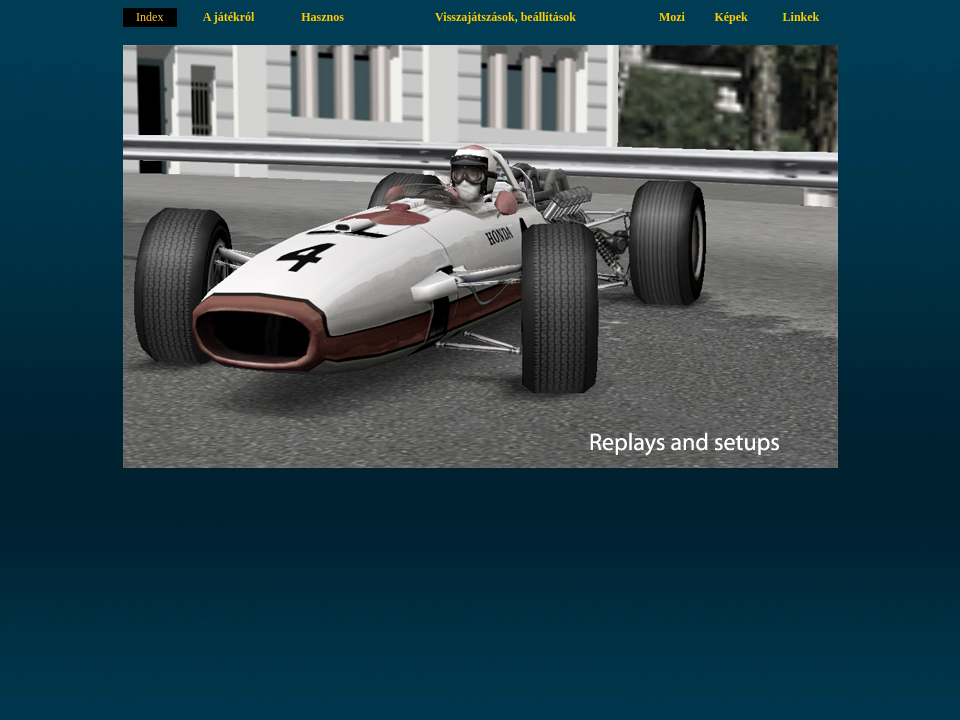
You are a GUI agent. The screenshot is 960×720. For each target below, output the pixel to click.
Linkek (801, 17)
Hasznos (322, 17)
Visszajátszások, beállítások (505, 17)
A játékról (229, 17)
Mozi (672, 17)
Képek (730, 17)
